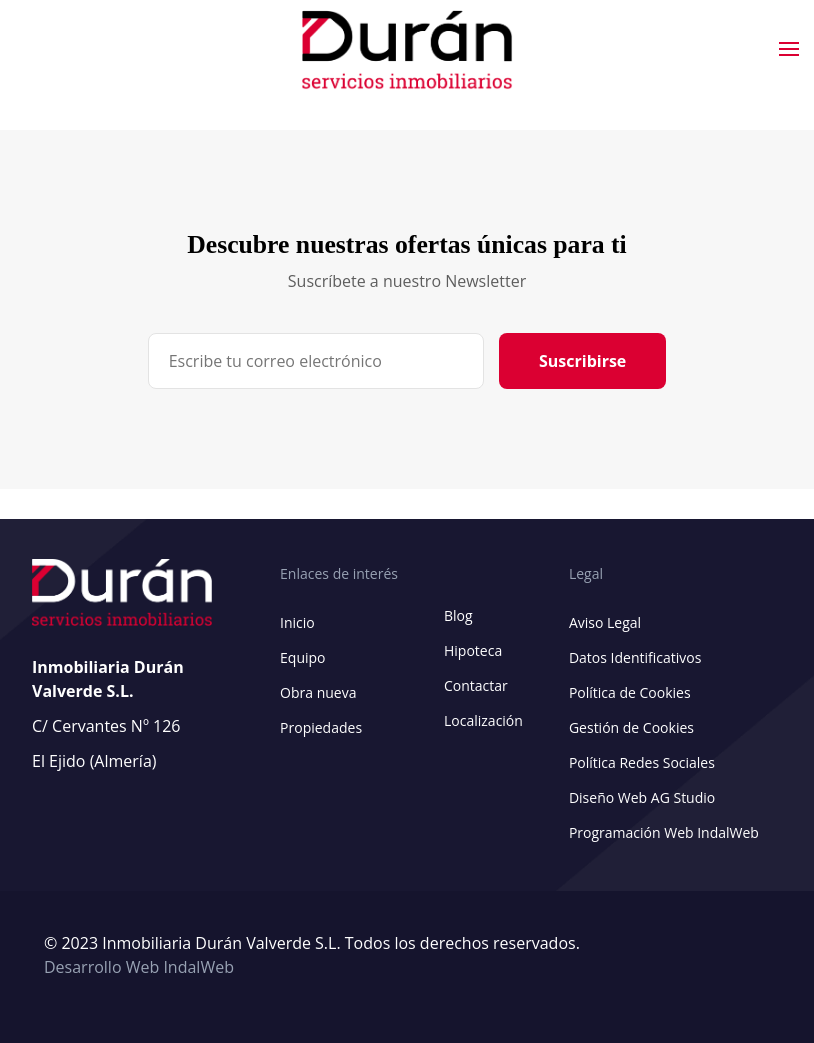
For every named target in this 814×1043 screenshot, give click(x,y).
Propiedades (321, 727)
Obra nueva (318, 692)
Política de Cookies (630, 692)
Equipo (302, 657)
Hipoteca (473, 650)
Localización (483, 720)
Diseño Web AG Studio (642, 797)
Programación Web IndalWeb (664, 832)
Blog (458, 615)
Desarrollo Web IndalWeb (139, 967)
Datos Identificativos (635, 657)
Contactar (476, 685)
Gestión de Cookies (631, 727)
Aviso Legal (605, 622)
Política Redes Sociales (642, 762)
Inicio (297, 622)
